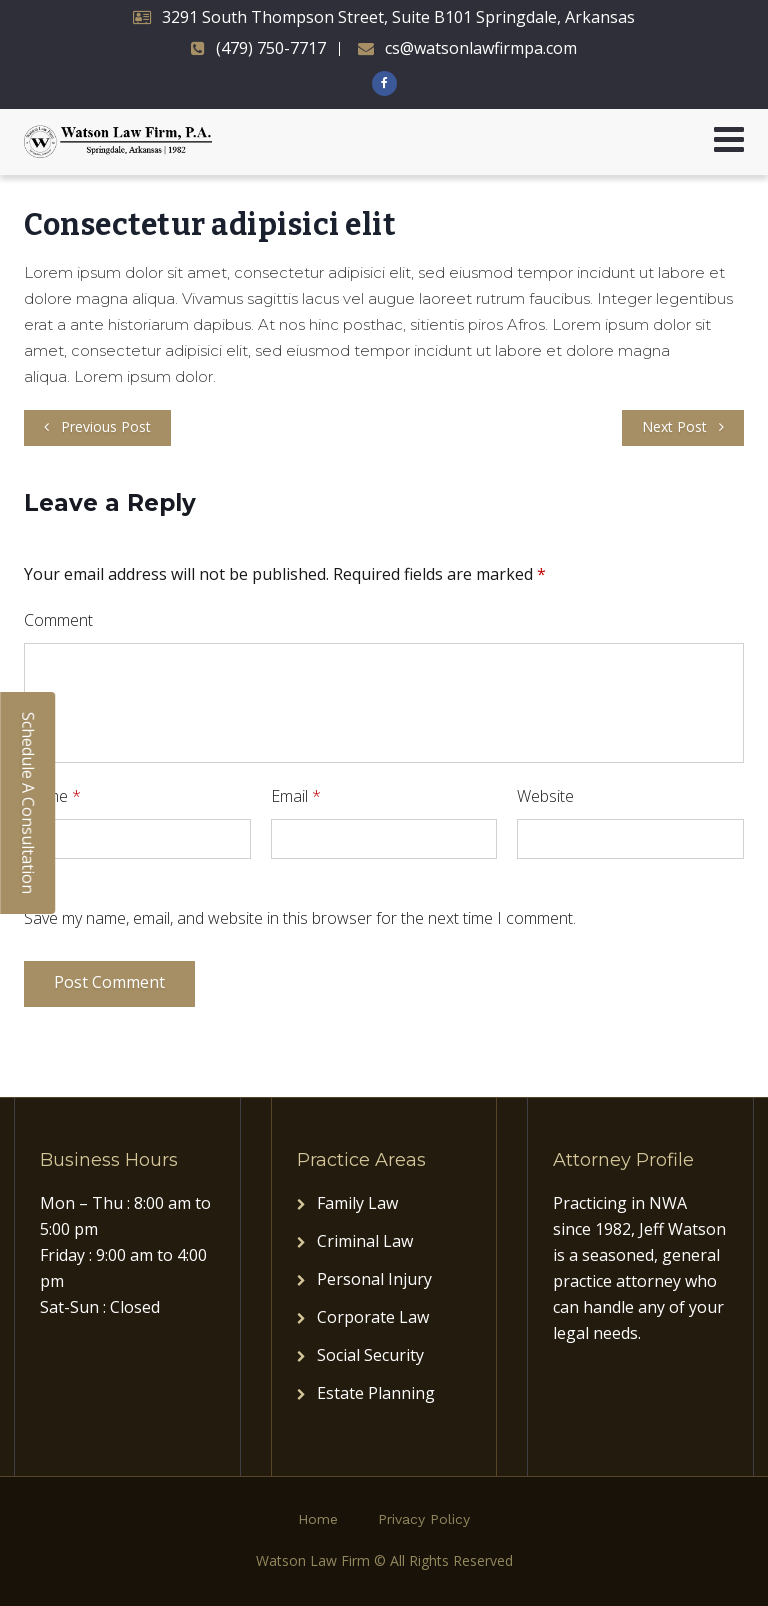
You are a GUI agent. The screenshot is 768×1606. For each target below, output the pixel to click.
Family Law (357, 1203)
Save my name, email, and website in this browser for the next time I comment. (300, 918)
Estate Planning (376, 1393)
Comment (58, 620)
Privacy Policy (424, 1519)
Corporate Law (373, 1317)
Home (318, 1519)
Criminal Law (365, 1241)
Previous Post (106, 426)
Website (545, 796)
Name (52, 796)
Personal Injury (374, 1279)
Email (296, 796)
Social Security (370, 1355)
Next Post (674, 426)
